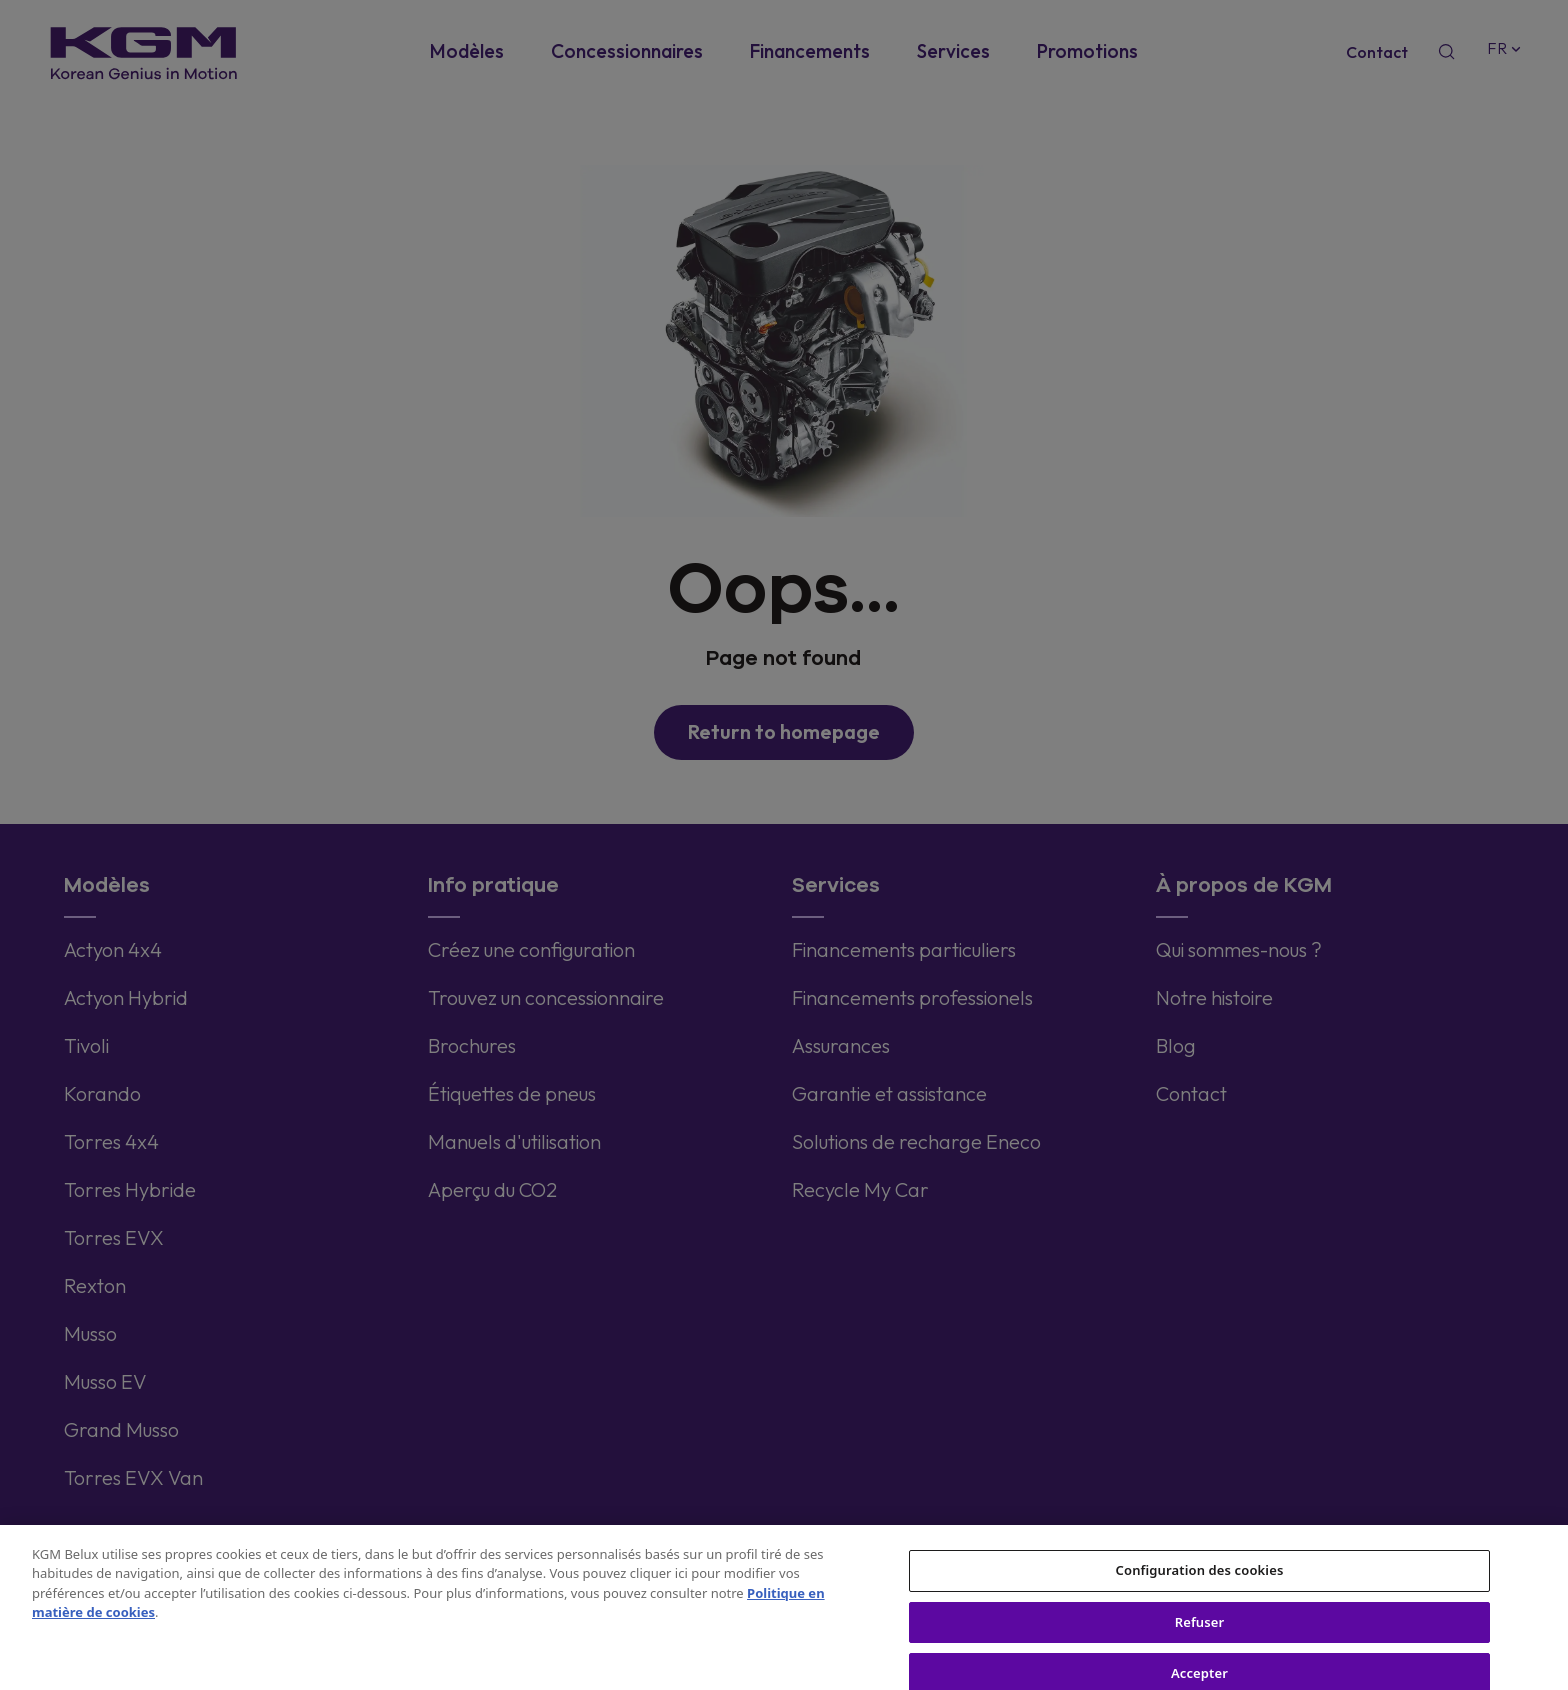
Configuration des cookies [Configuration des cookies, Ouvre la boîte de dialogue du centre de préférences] (1200, 1584)
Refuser (1200, 1635)
